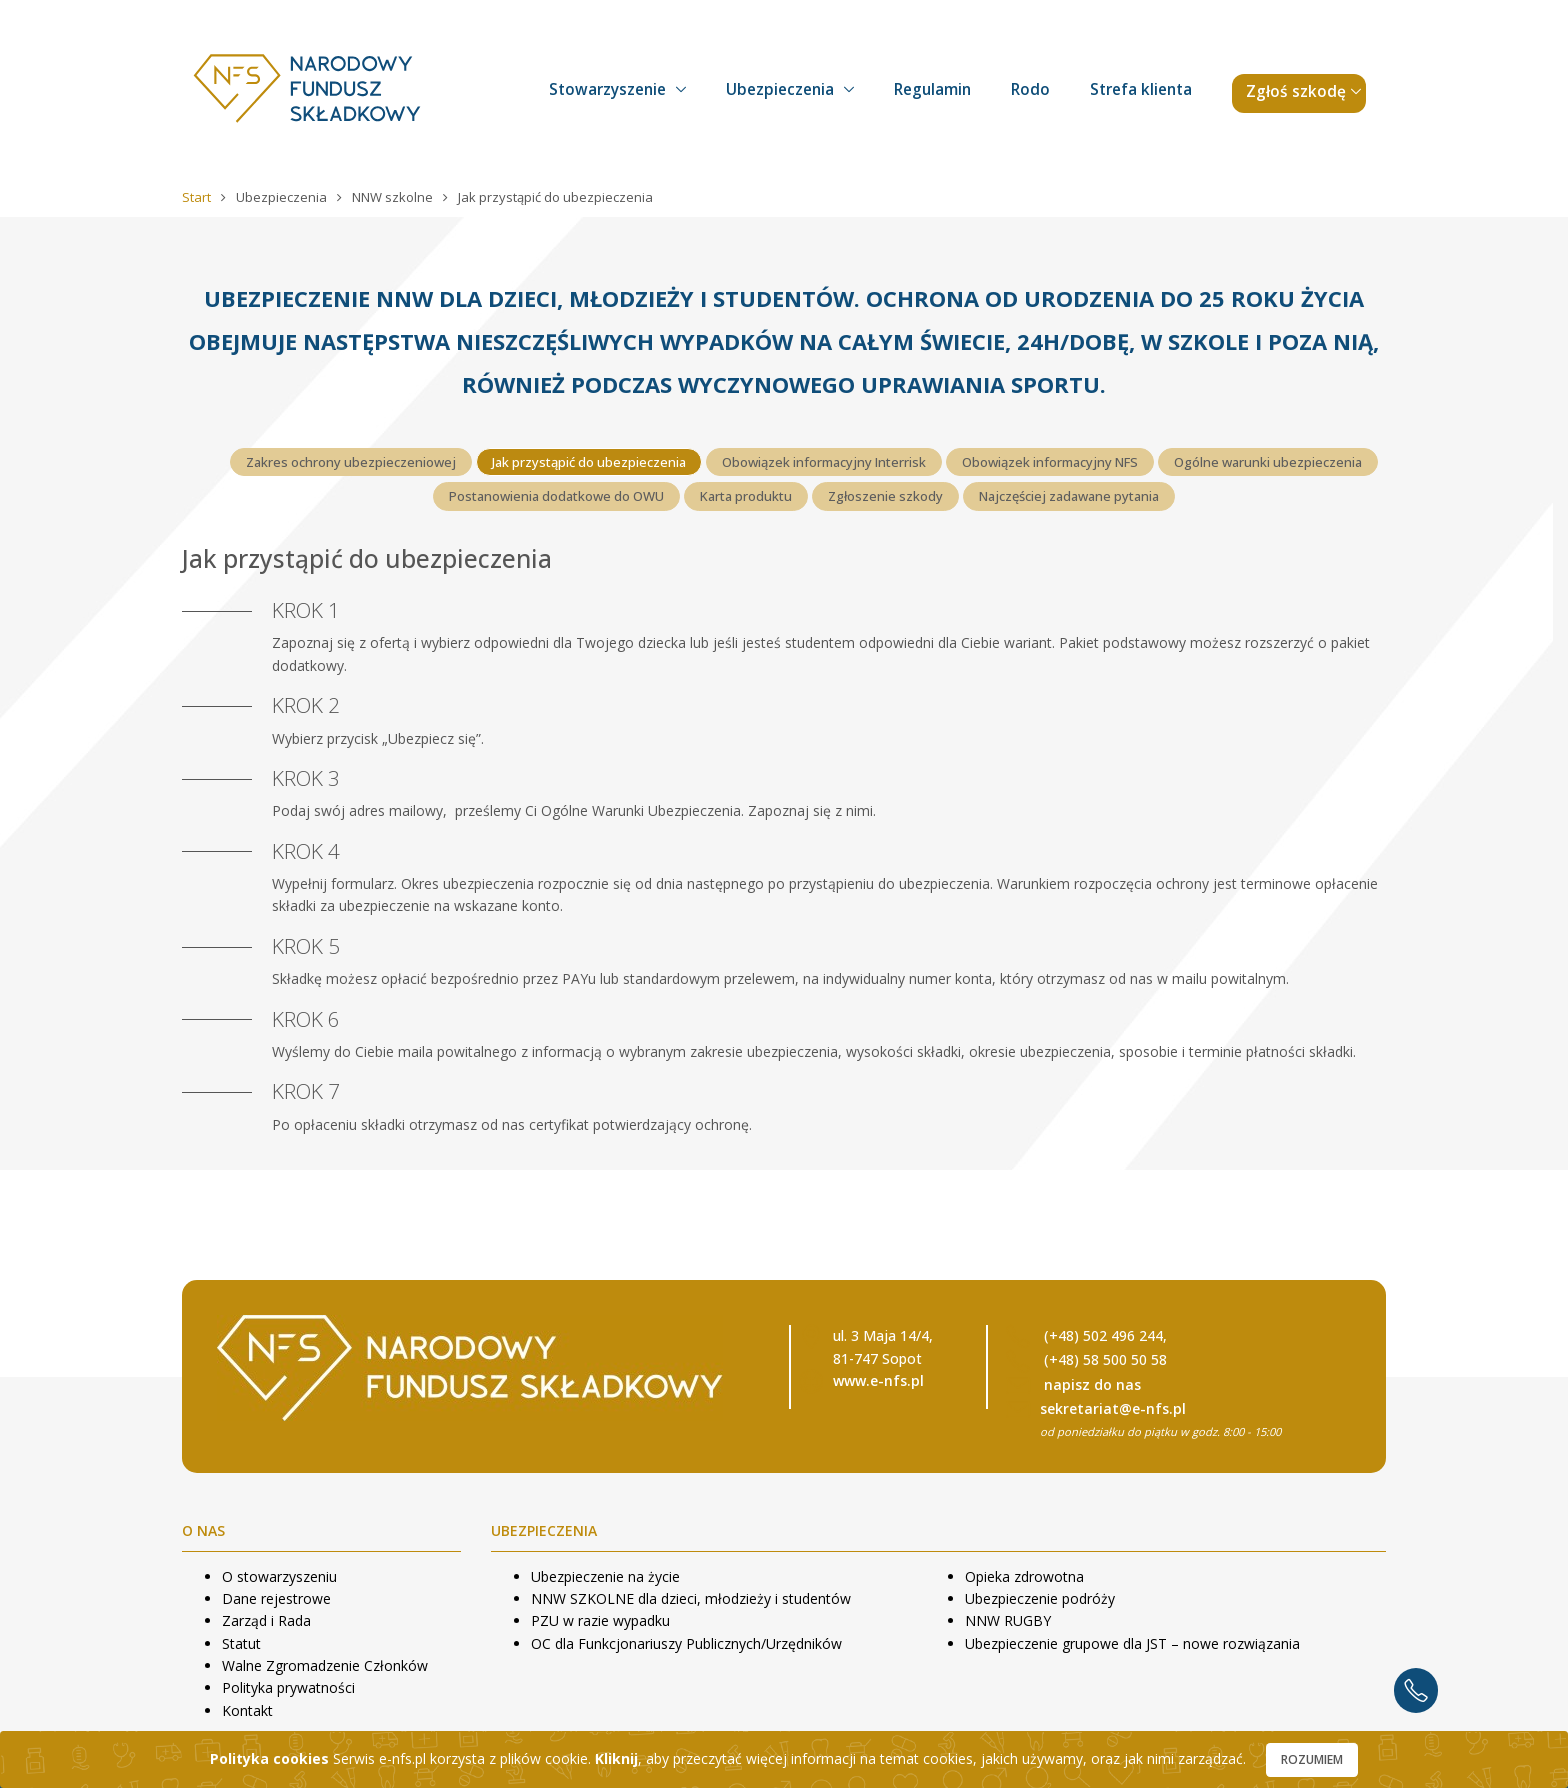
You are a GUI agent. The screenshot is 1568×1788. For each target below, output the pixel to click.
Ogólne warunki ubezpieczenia (1268, 462)
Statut (241, 1643)
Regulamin (932, 89)
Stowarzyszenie (607, 89)
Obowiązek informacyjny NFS (1050, 462)
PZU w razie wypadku (600, 1620)
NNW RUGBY (1008, 1620)
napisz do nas (1092, 1384)
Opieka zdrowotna (1024, 1576)
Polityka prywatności (288, 1687)
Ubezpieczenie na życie (605, 1576)
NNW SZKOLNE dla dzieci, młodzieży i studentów (691, 1598)
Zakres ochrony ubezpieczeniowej (351, 462)
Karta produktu (746, 496)
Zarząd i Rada (266, 1620)
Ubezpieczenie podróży (1040, 1598)
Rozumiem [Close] (1312, 1759)
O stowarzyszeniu (279, 1576)
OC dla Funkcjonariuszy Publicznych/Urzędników (686, 1643)
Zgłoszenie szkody (885, 496)
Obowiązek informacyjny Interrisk (824, 462)
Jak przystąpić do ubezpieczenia (589, 462)
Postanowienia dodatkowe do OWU (556, 496)
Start (198, 197)
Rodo (1030, 89)
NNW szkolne (394, 197)
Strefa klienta (1141, 89)
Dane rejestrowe (276, 1598)
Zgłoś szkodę (1296, 91)
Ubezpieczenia (780, 89)
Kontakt (247, 1710)
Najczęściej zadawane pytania (1069, 496)
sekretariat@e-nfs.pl (1113, 1408)
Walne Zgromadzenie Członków (325, 1665)
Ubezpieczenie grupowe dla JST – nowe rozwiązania (1132, 1643)
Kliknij (616, 1758)
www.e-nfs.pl (878, 1380)
